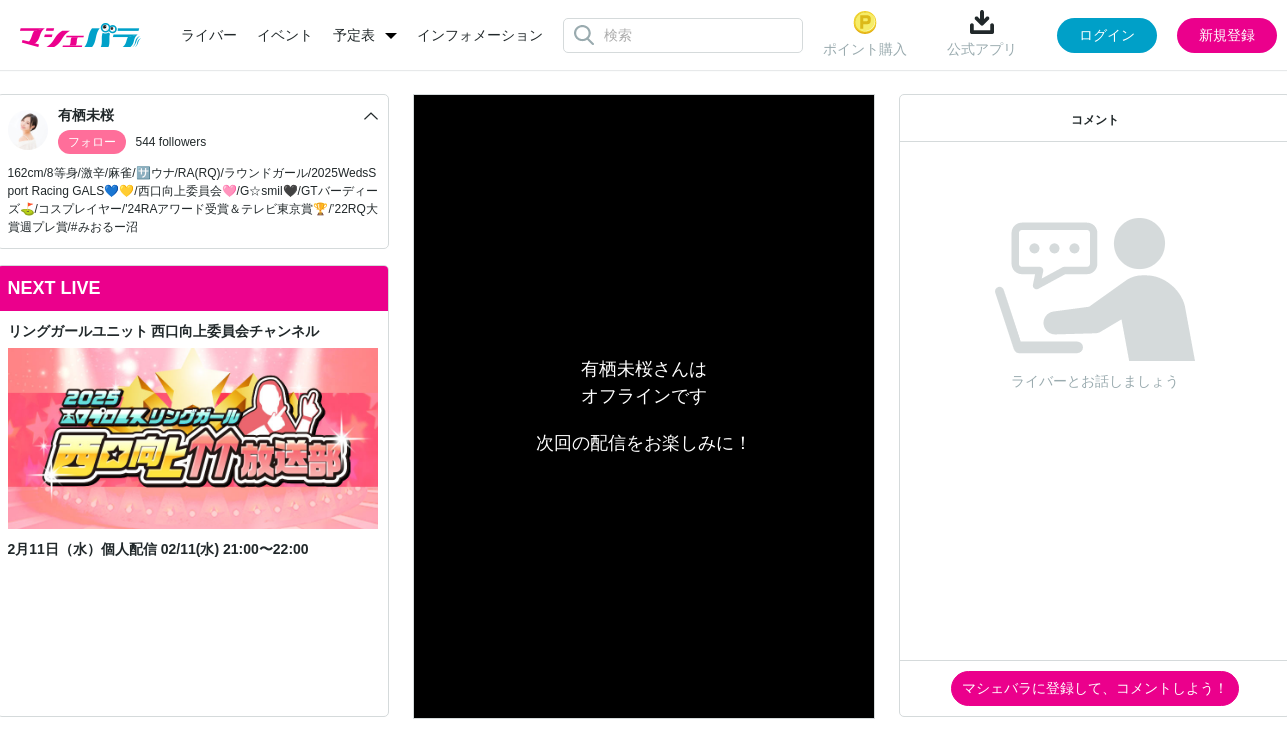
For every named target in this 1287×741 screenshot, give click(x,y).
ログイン (1107, 35)
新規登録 (1227, 35)
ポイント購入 (865, 33)
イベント (285, 35)
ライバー (209, 35)
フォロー (92, 142)
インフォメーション (480, 35)
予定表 (354, 35)
